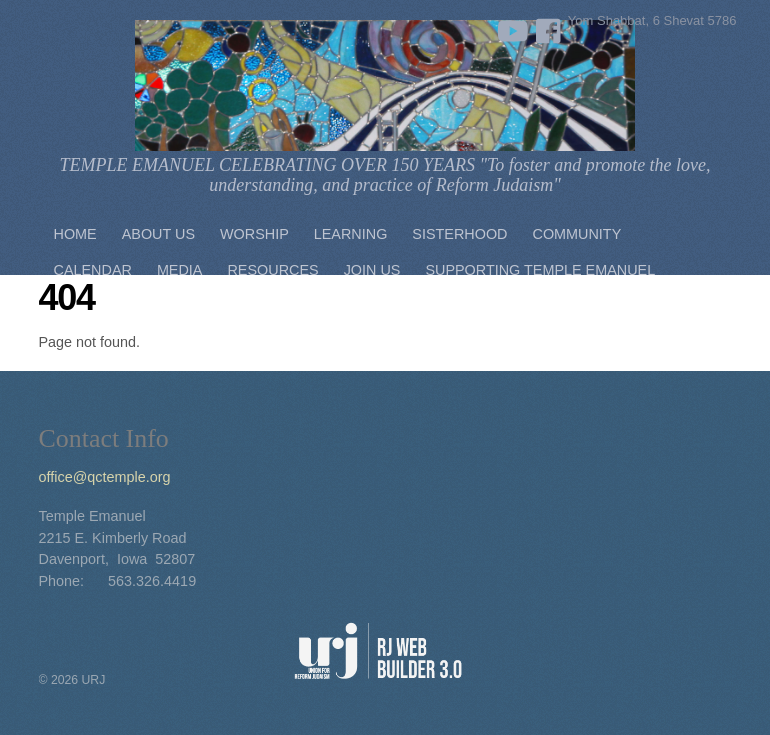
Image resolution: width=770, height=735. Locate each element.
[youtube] (509, 26)
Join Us (372, 270)
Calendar (93, 270)
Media (180, 270)
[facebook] (548, 26)
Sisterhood (459, 234)
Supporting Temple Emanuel (540, 270)
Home (75, 234)
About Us (158, 234)
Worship (254, 234)
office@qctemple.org (105, 477)
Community (577, 234)
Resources (272, 270)
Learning (351, 234)
